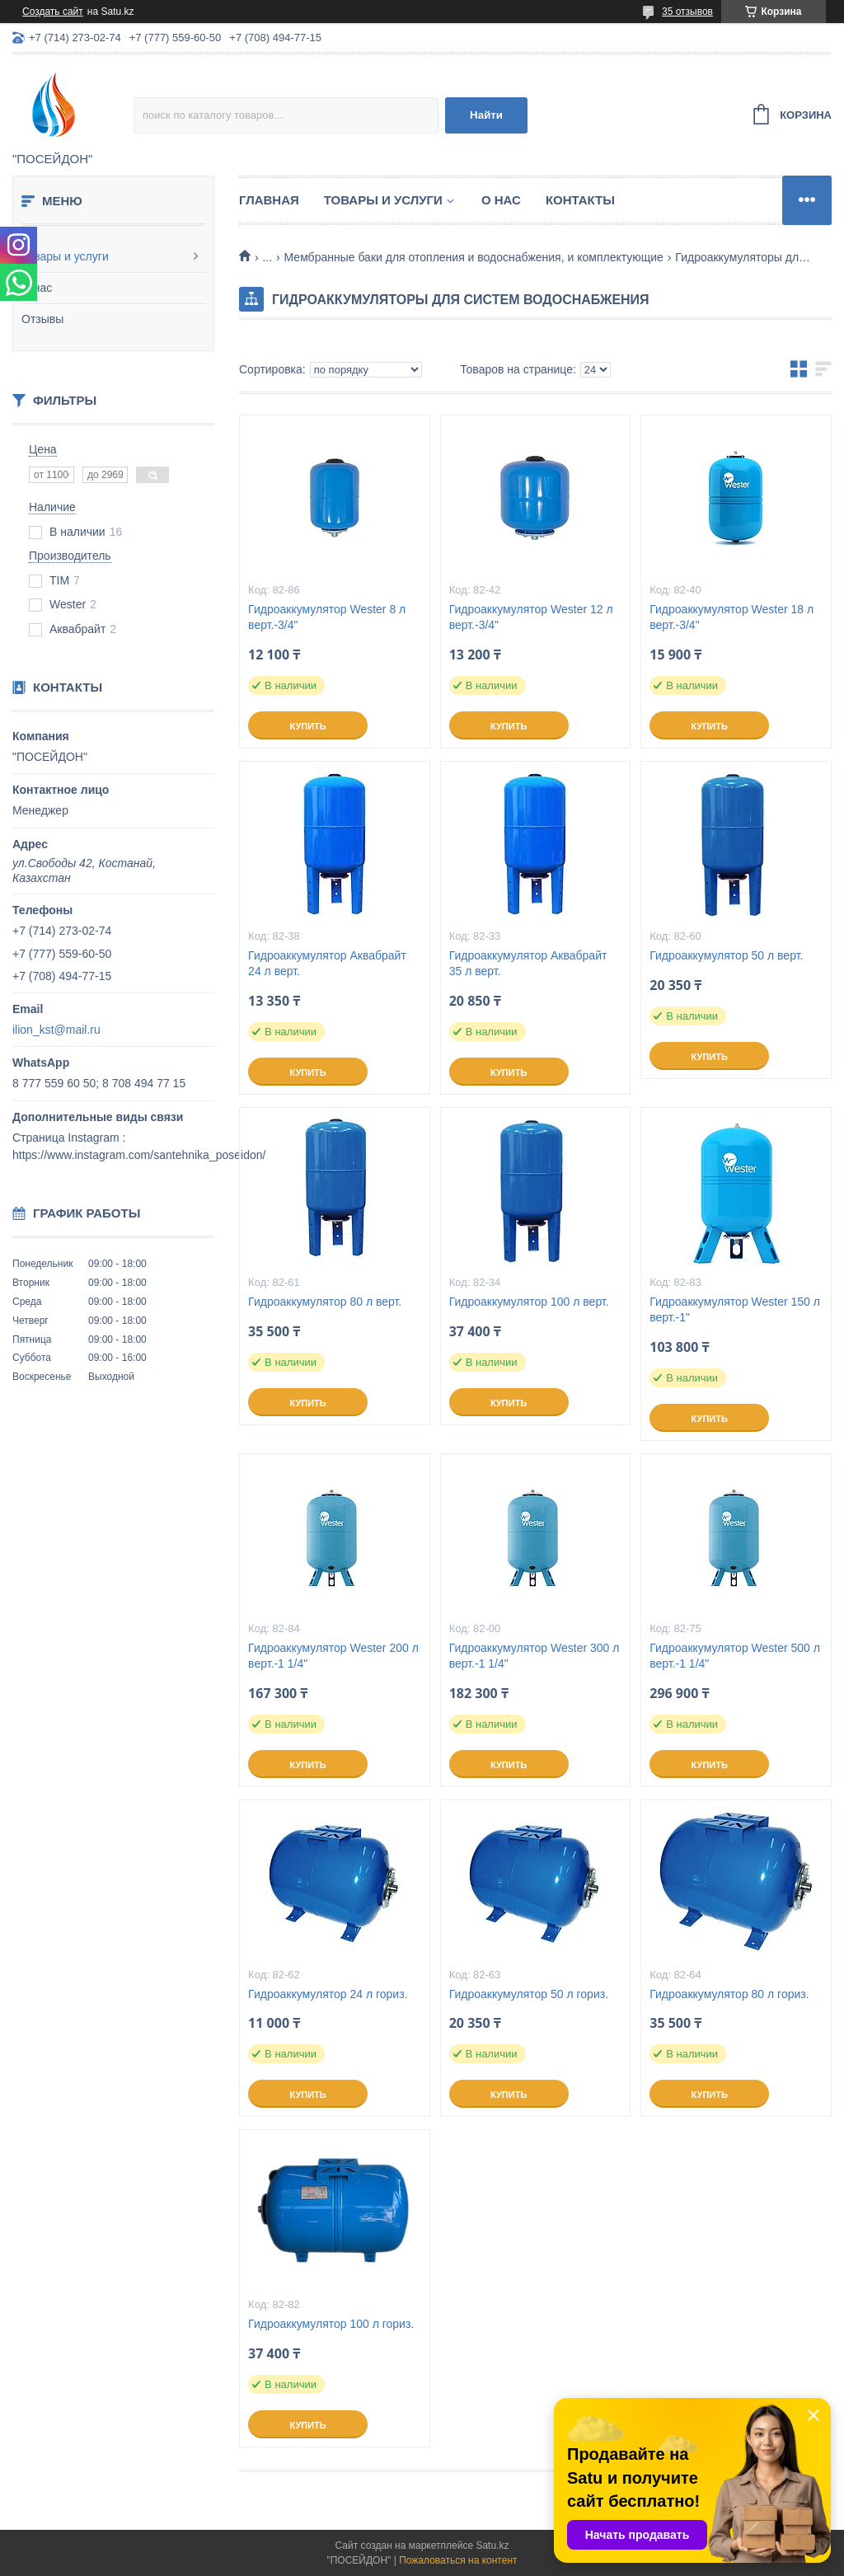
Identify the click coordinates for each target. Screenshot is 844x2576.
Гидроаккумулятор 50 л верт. (726, 955)
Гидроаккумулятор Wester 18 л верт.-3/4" (731, 617)
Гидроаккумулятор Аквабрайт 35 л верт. (528, 963)
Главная (269, 200)
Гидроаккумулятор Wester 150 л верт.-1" (734, 1309)
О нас (36, 287)
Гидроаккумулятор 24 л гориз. (327, 1994)
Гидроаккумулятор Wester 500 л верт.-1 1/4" (734, 1655)
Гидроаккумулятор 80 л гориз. (729, 1994)
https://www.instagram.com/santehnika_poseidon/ (138, 1154)
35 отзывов (687, 11)
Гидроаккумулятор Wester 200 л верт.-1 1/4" (333, 1655)
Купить (307, 726)
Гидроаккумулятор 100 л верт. (529, 1301)
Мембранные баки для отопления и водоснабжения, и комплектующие (473, 257)
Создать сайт (52, 11)
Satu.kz (492, 2545)
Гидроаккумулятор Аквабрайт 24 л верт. (327, 963)
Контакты (580, 200)
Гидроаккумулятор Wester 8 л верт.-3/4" (327, 617)
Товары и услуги (65, 256)
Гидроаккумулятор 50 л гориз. (528, 1994)
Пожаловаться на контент (458, 2560)
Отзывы (42, 319)
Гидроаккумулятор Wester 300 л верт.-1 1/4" (534, 1655)
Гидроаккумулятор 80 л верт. (324, 1301)
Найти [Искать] (486, 115)
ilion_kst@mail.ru (56, 1029)
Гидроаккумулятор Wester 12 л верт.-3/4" (531, 617)
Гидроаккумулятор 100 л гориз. (331, 2323)
